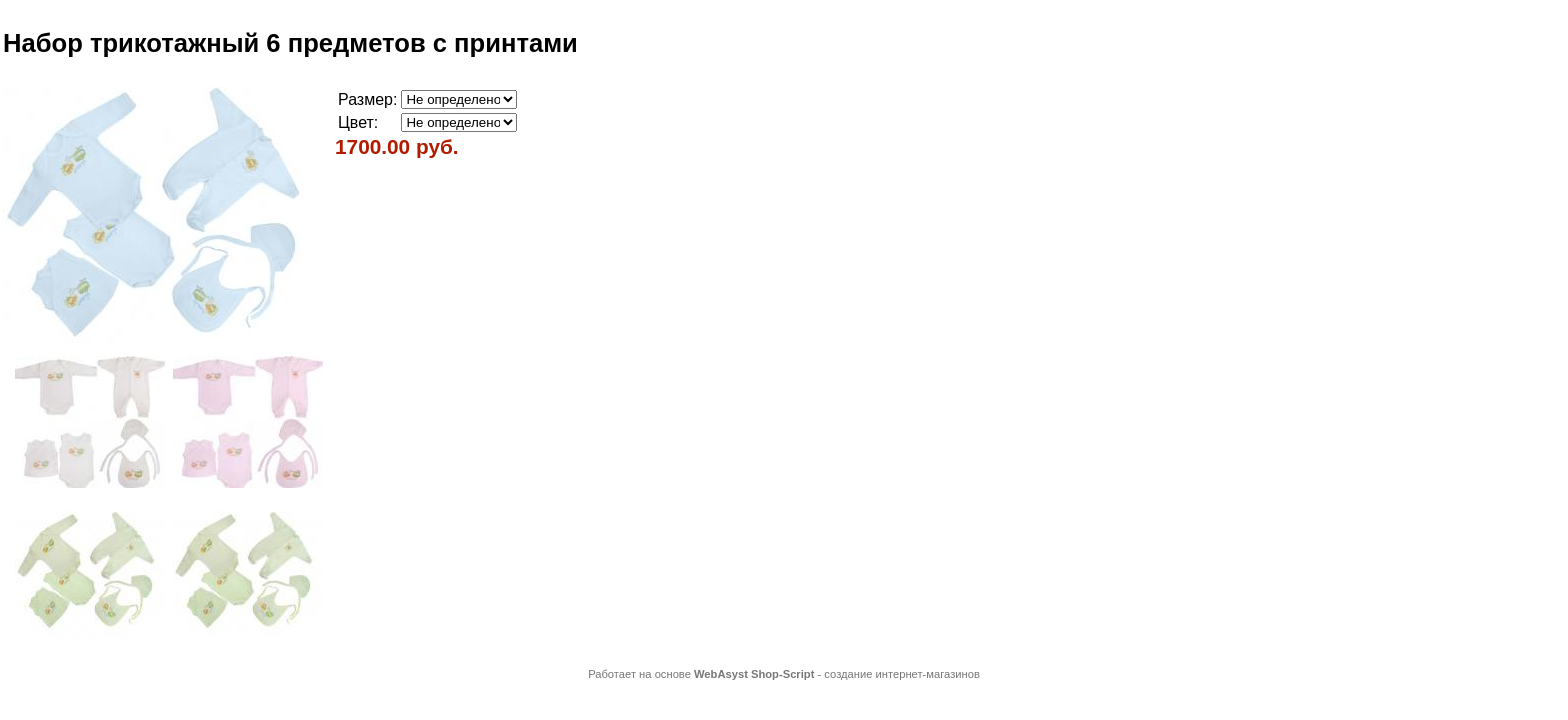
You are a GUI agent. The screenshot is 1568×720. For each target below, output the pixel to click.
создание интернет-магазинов (902, 674)
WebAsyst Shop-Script (754, 674)
